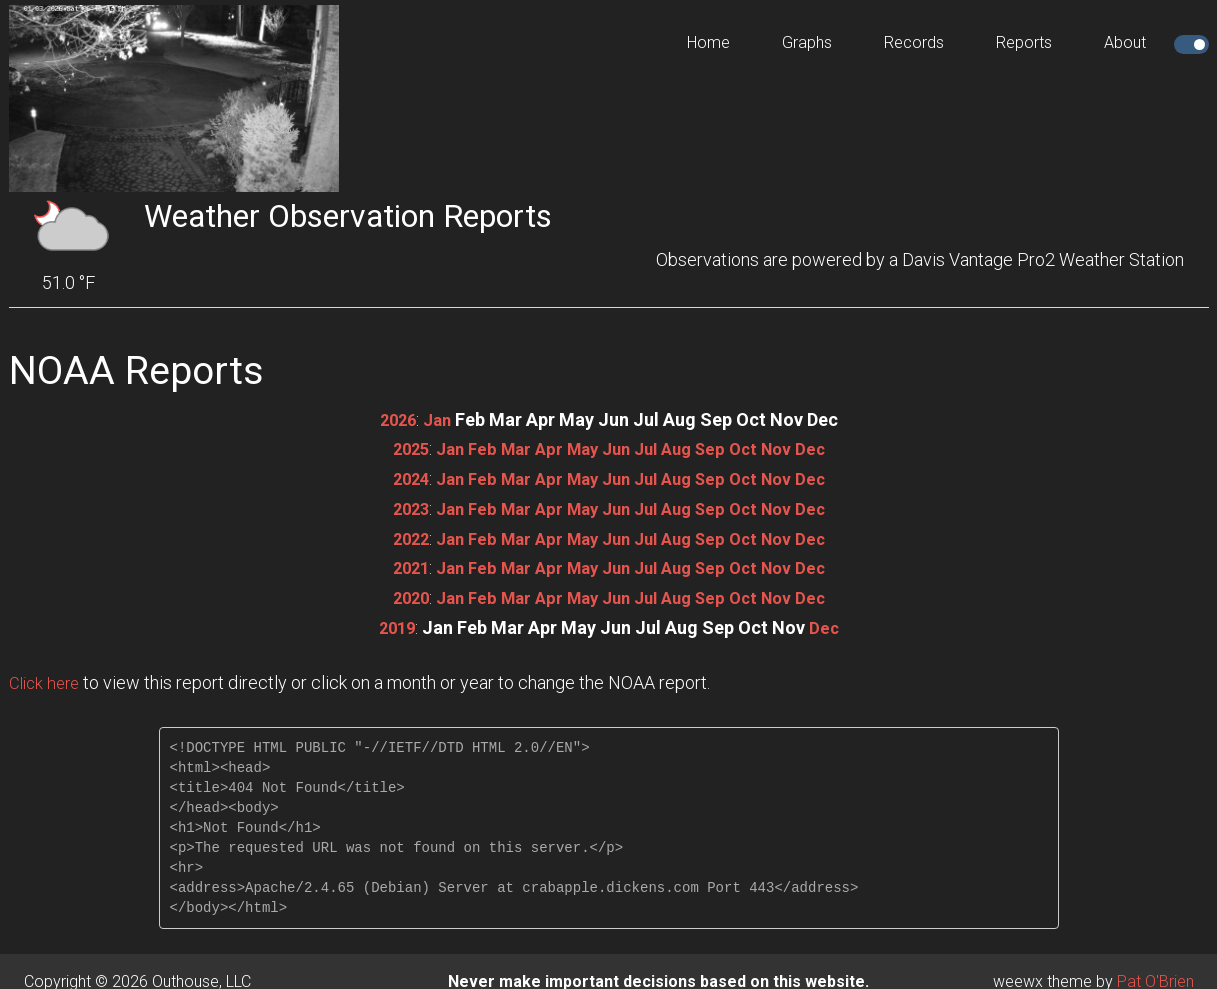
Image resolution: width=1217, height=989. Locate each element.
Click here (47, 678)
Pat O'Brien (1155, 976)
